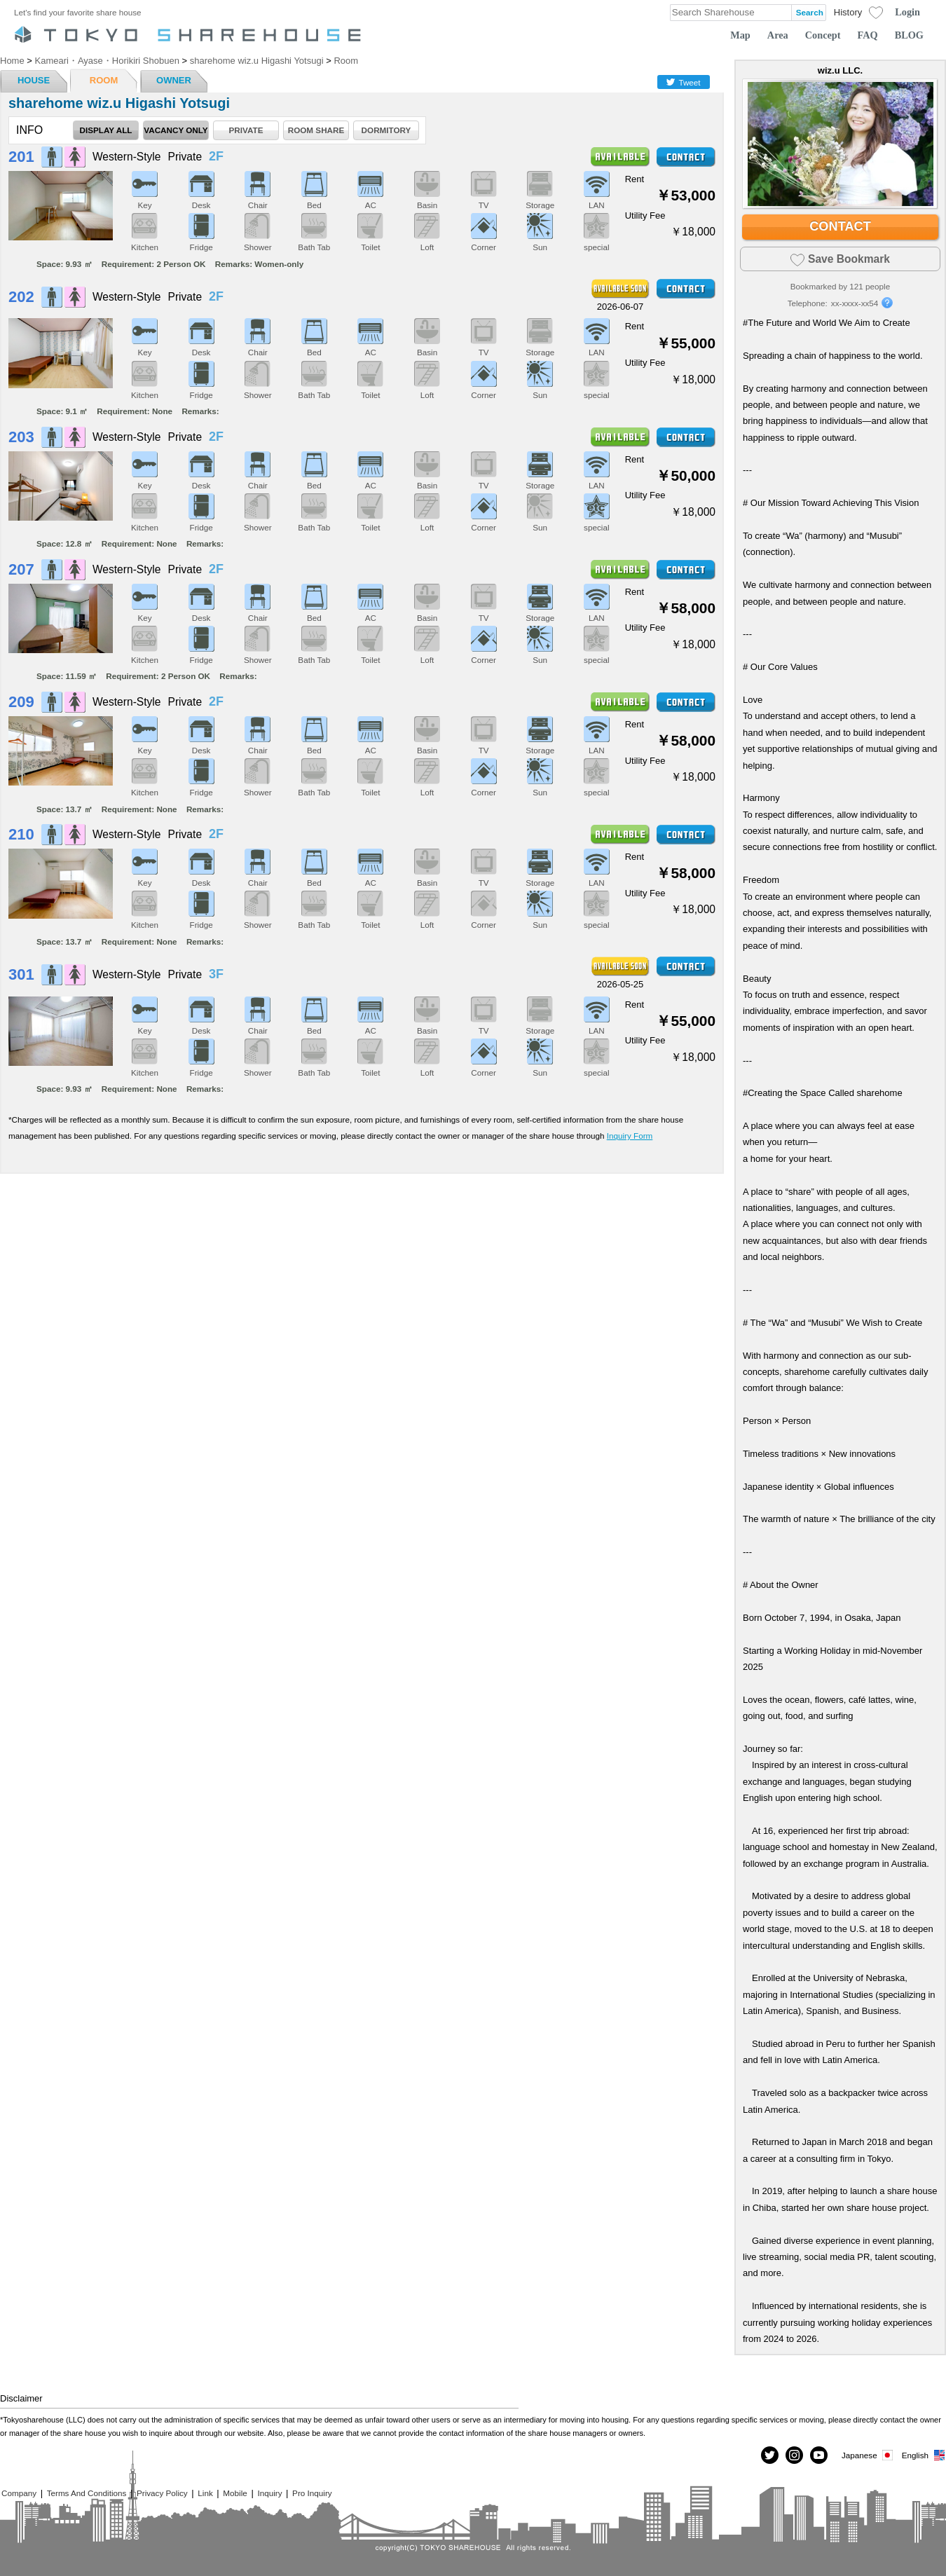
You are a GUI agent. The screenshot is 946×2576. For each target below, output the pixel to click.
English (924, 2455)
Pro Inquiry (312, 2493)
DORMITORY (386, 130)
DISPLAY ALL (106, 130)
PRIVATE (246, 130)
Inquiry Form (630, 1135)
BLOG (909, 35)
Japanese (868, 2455)
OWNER (173, 80)
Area (777, 35)
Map (740, 35)
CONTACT (840, 226)
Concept (823, 35)
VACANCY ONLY (175, 130)
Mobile (235, 2493)
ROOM (104, 80)
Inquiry (269, 2493)
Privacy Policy (162, 2493)
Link (205, 2493)
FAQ (868, 35)
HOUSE (34, 80)
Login (907, 12)
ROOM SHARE (316, 130)
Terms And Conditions (87, 2493)
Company (18, 2493)
